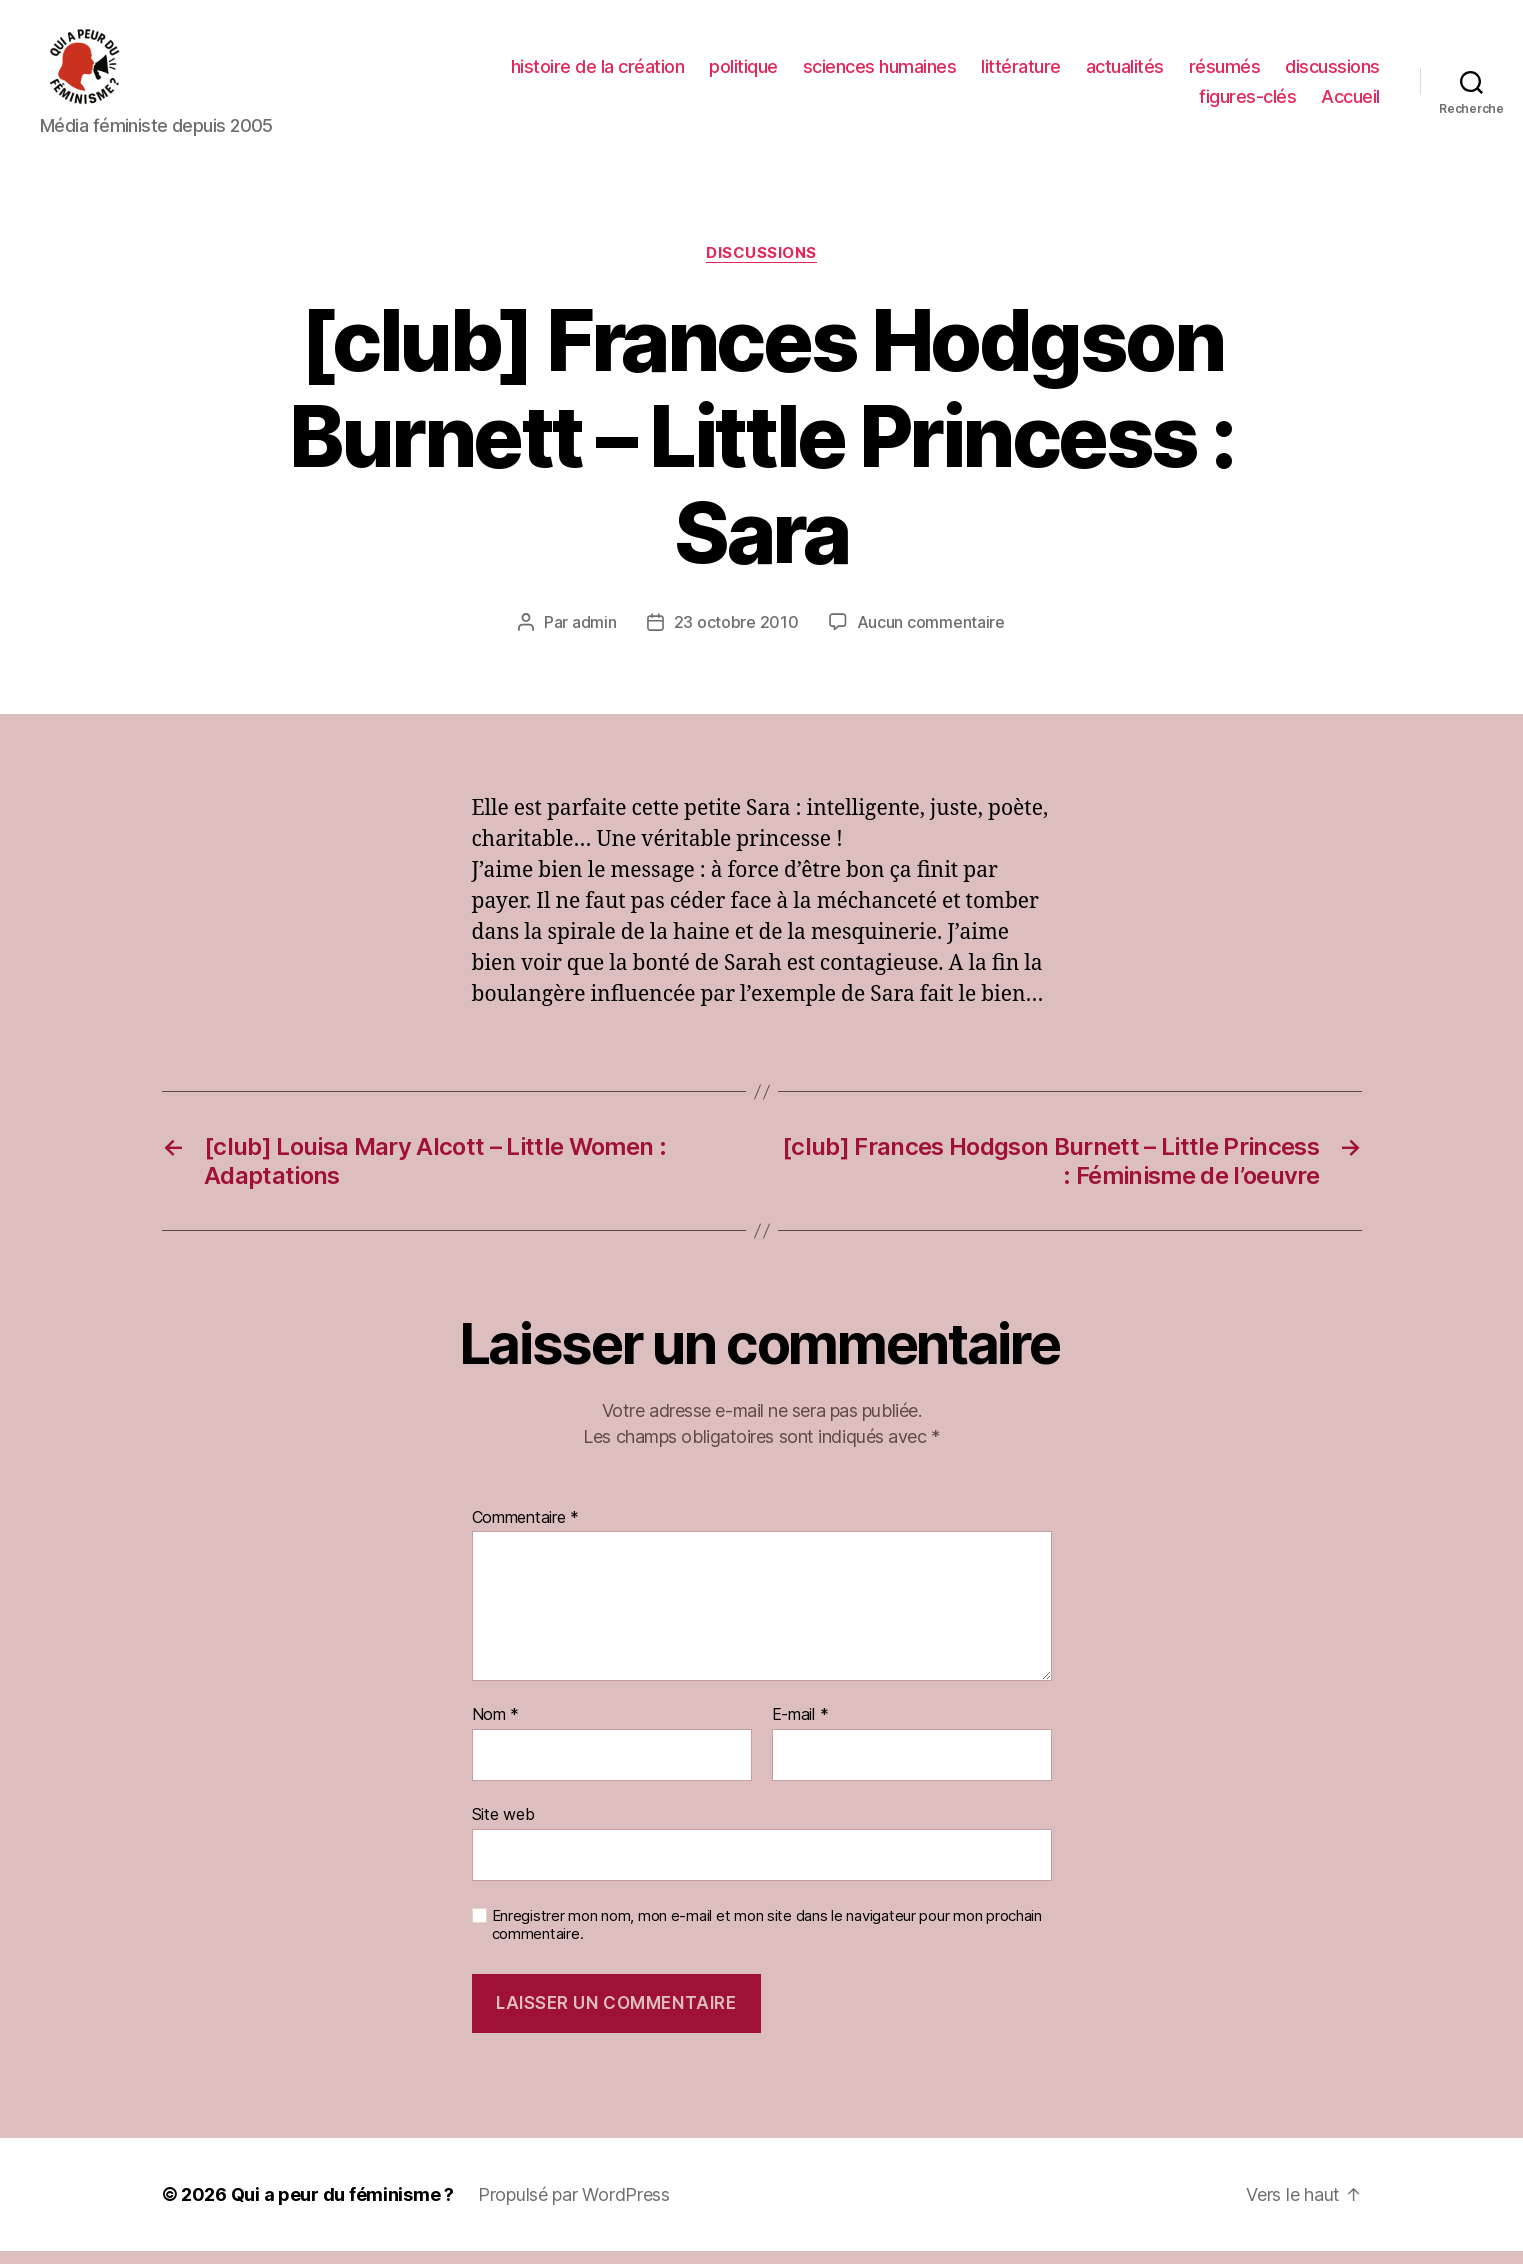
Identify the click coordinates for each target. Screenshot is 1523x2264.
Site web (503, 1827)
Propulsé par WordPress (574, 2207)
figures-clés (1247, 102)
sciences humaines (880, 73)
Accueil (1350, 102)
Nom (496, 1729)
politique (743, 73)
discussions (1332, 73)
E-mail (800, 1729)
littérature (1021, 73)
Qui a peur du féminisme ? (342, 2207)
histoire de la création (598, 73)
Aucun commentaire (931, 636)
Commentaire (526, 1531)
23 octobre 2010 (736, 636)
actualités (1125, 73)
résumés (1225, 73)
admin (594, 636)
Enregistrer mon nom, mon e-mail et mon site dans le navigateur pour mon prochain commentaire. (767, 1938)
